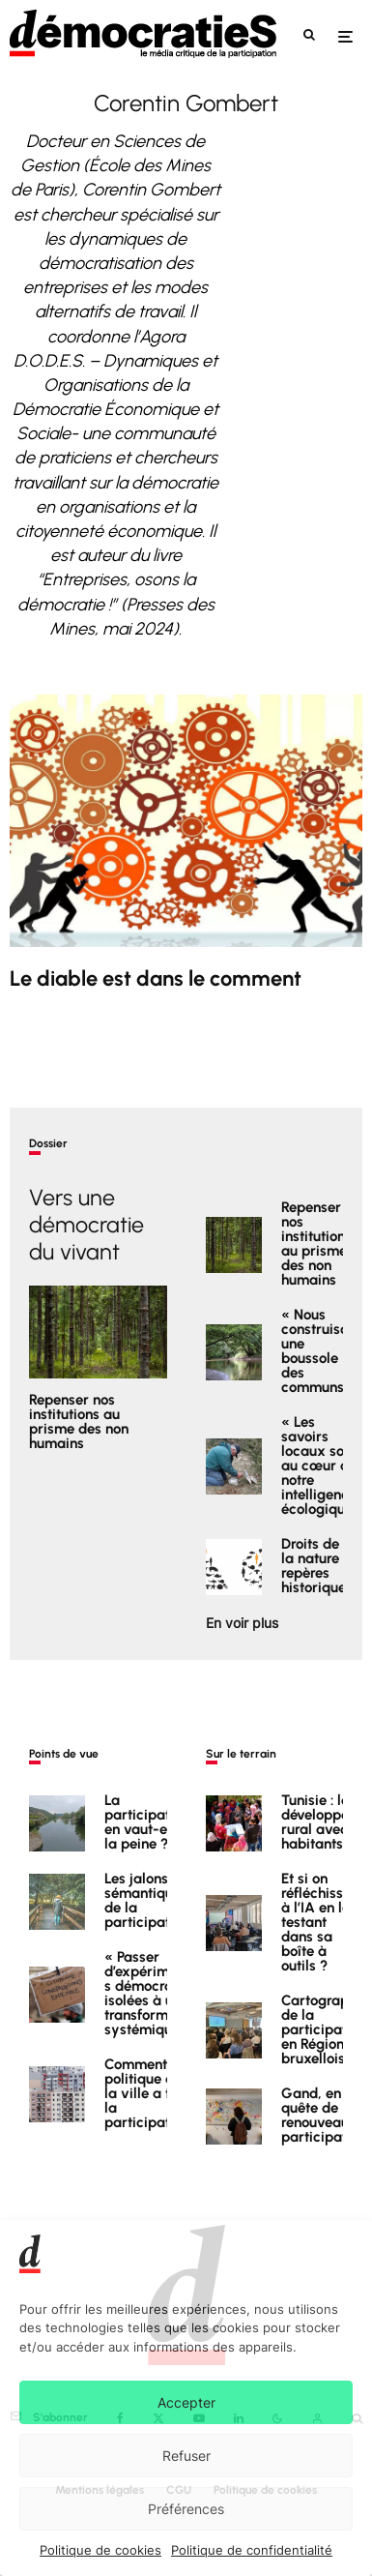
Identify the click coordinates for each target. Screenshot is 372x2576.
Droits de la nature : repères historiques (317, 1571)
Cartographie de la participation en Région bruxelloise (324, 2031)
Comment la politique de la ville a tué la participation (146, 2098)
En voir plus (242, 1622)
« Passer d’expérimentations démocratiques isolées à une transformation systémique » (163, 1994)
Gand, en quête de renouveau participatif (318, 2120)
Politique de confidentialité (251, 2550)
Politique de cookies (100, 2550)
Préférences (186, 2509)
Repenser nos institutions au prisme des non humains (79, 1422)
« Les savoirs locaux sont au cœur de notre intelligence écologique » (323, 1467)
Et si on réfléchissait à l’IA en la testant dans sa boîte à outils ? (320, 1922)
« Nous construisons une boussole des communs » (321, 1351)
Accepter (186, 2402)
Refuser (186, 2455)
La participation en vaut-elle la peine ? (146, 1822)
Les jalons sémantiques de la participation (146, 1901)
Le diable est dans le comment (155, 979)
